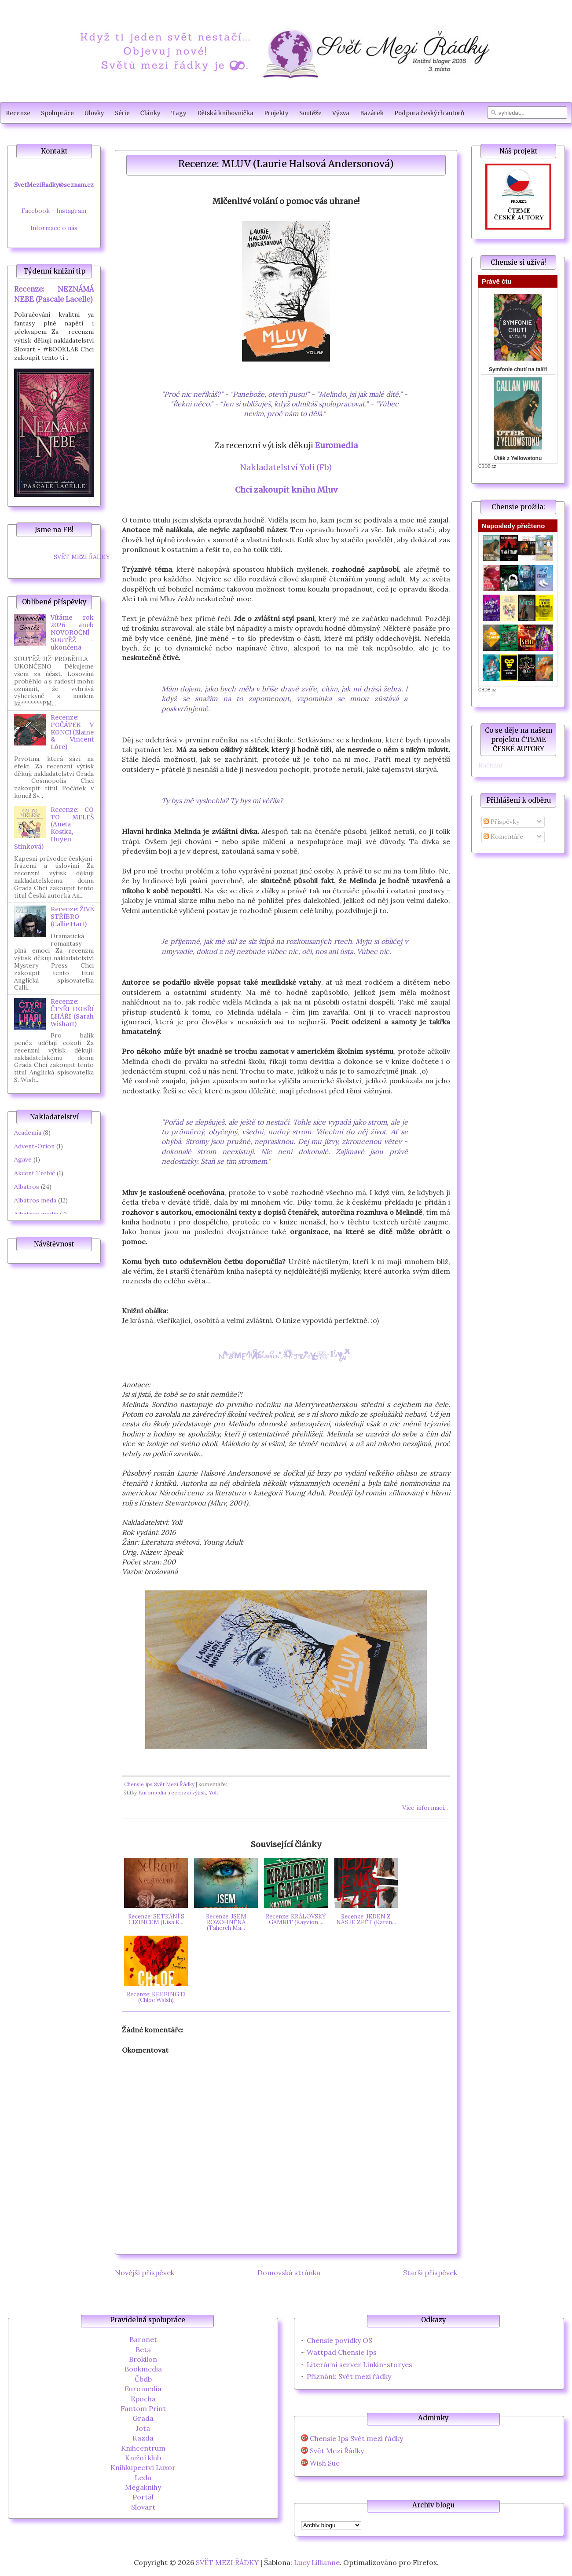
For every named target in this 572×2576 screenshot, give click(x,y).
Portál (143, 2496)
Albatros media (36, 1214)
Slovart (143, 2507)
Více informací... (425, 1808)
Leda (143, 2477)
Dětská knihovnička (225, 113)
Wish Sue (325, 2463)
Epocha (143, 2398)
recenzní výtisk (187, 1792)
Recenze (18, 113)
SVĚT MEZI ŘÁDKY (82, 557)
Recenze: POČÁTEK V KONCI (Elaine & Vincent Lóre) (72, 732)
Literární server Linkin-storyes (359, 2364)
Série (122, 113)
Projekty (276, 113)
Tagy (179, 113)
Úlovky (94, 113)
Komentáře (503, 836)
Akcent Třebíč (34, 1173)
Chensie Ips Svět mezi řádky (356, 2438)
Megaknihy (143, 2487)
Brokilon (143, 2359)
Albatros (26, 1187)
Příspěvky (501, 822)
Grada (143, 2418)
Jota (143, 2428)
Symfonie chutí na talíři (518, 369)
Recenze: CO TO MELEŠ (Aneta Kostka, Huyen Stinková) (54, 828)
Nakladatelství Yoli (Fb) (286, 467)
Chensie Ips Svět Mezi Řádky (159, 1784)
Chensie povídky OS (339, 2340)
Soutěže (310, 113)
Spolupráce (57, 113)
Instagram (71, 211)
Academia (27, 1132)
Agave (23, 1159)
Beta (143, 2349)
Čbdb (143, 2379)
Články (150, 113)
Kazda (143, 2437)
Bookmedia (143, 2368)
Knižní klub (143, 2457)
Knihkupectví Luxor (143, 2467)
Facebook (36, 211)
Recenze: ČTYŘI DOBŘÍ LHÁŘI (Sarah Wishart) (72, 1012)
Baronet (143, 2339)
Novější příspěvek (144, 2272)
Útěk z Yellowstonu (518, 458)
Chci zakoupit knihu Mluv (286, 490)
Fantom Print (143, 2408)
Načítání (490, 765)
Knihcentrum (143, 2448)
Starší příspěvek (430, 2272)
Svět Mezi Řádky (337, 2451)
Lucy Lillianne (317, 2562)
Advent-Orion (34, 1146)
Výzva (340, 113)
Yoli (213, 1792)
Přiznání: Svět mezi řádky (349, 2376)
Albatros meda (35, 1200)
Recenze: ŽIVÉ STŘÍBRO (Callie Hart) (72, 916)
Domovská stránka (288, 2272)
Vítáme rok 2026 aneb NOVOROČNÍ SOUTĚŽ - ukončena (72, 632)
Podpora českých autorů (429, 113)
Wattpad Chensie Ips (342, 2352)
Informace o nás (53, 228)
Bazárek (372, 113)
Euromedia (336, 445)
